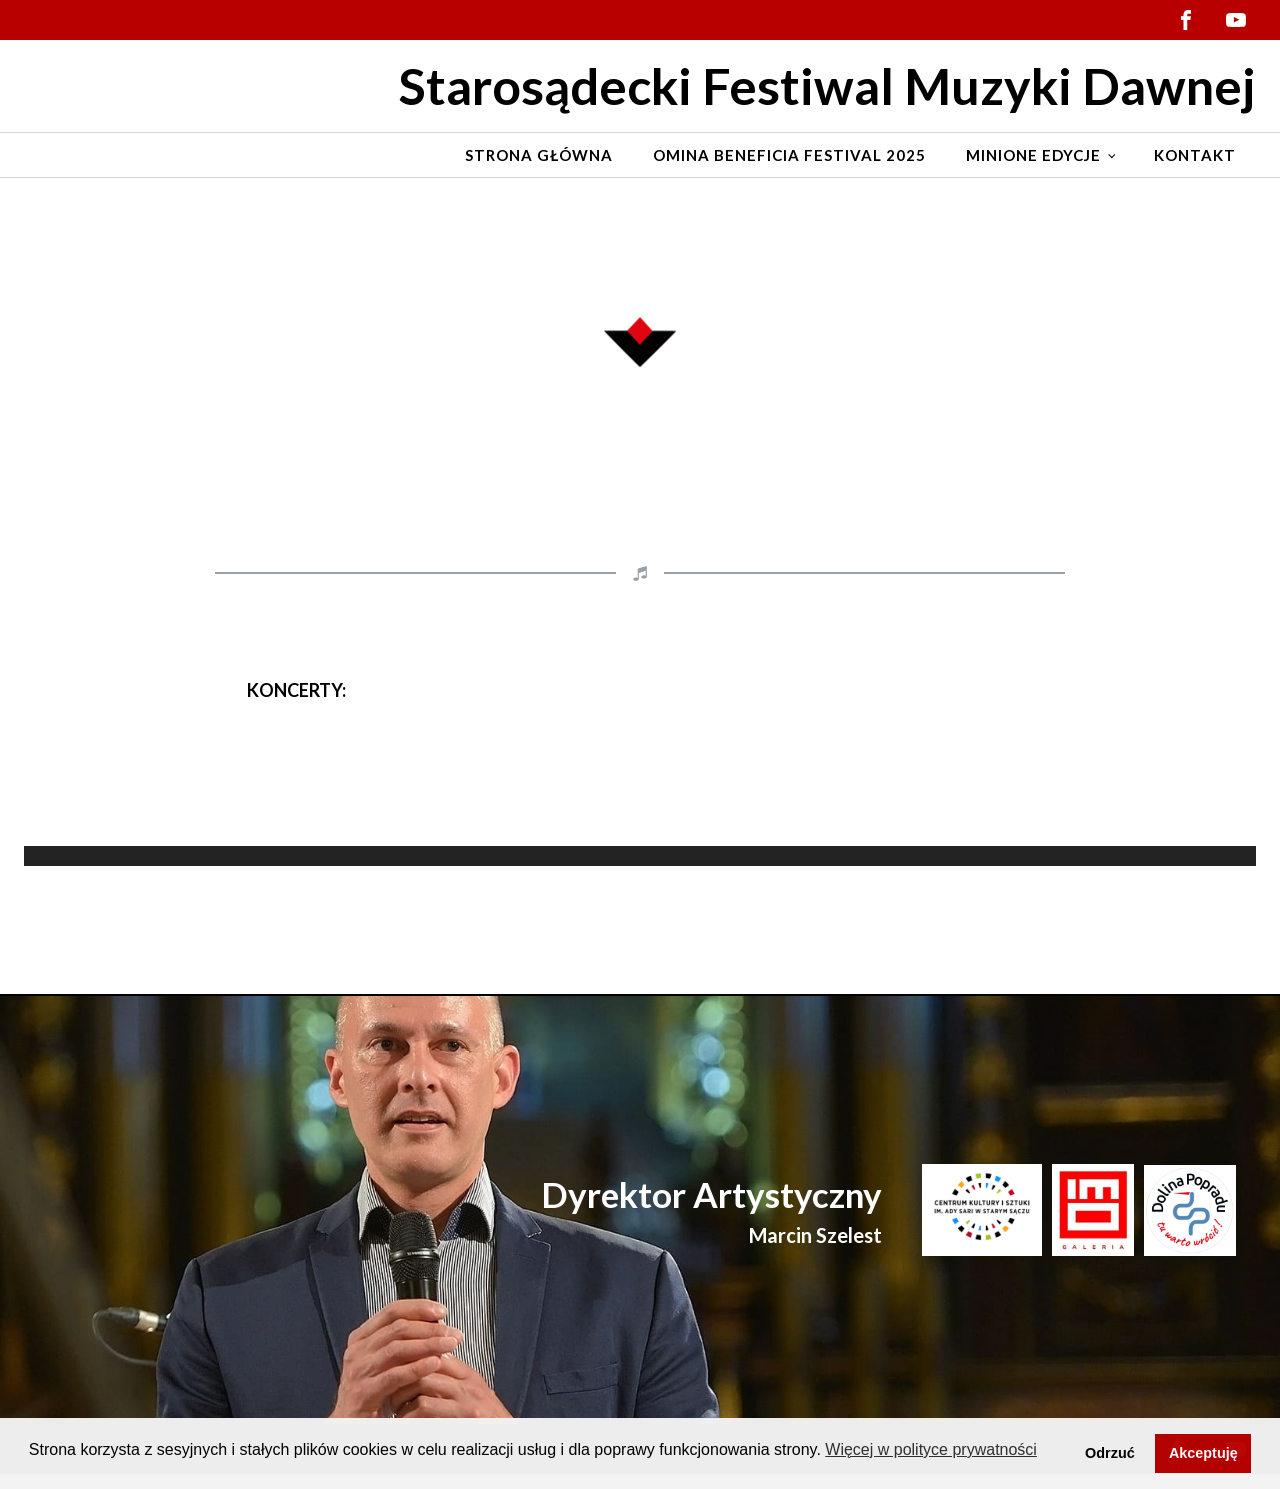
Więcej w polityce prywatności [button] (931, 1449)
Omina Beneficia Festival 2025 (789, 155)
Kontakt (1195, 155)
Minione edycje (1033, 155)
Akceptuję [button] (1203, 1453)
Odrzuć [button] (1110, 1453)
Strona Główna (539, 155)
